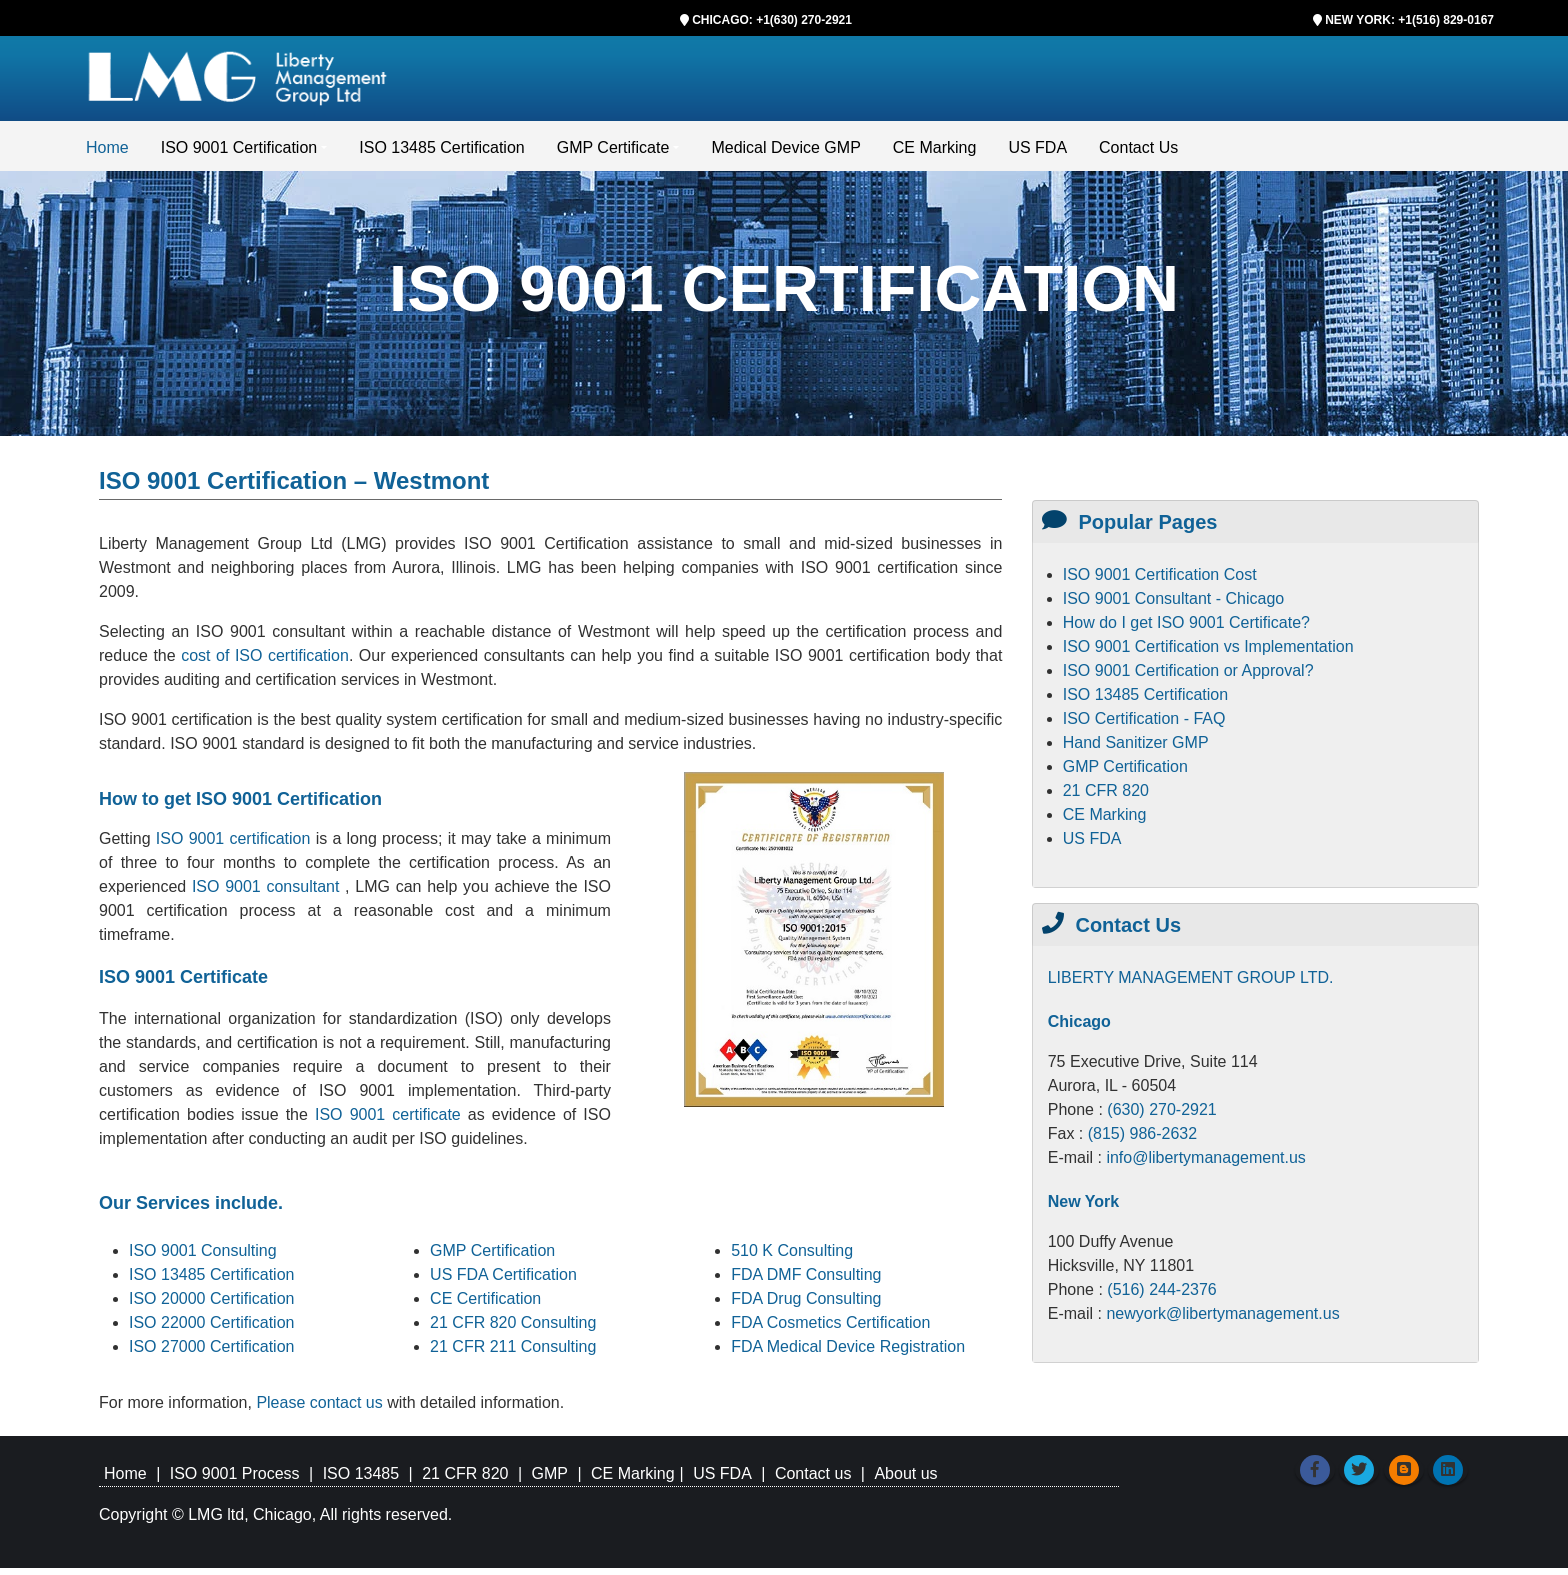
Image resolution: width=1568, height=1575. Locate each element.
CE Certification (485, 1305)
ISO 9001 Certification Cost (1160, 581)
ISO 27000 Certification (211, 1353)
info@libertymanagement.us (1205, 1164)
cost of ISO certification (265, 662)
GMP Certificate (613, 154)
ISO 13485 (361, 1480)
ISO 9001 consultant (268, 893)
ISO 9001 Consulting (203, 1257)
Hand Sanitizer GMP (1136, 749)
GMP (549, 1480)
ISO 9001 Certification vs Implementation (1208, 653)
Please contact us (321, 1409)
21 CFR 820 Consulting (513, 1329)
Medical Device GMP (785, 154)
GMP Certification (492, 1257)
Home (107, 154)
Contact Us (1138, 154)
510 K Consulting (792, 1257)
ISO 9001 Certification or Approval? (1188, 677)
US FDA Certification (503, 1281)
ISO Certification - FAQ (1144, 725)
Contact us (813, 1480)
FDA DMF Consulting (806, 1281)
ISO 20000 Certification (211, 1305)
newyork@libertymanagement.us (1222, 1320)
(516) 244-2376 (1161, 1296)
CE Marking (935, 154)
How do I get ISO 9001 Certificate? (1186, 629)
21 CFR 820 (1106, 797)
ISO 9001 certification (233, 845)
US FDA (1037, 154)
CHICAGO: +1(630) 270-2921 (772, 20)
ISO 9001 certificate (391, 1121)
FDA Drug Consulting (806, 1305)
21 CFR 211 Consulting (513, 1353)
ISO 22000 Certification (211, 1329)
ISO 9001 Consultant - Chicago (1173, 605)
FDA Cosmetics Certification (830, 1329)
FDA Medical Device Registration (848, 1353)
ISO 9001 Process (235, 1480)
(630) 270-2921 (1161, 1116)
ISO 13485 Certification (441, 154)
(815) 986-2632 (1142, 1140)
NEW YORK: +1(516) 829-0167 (1409, 20)
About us (905, 1480)
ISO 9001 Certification (239, 154)
